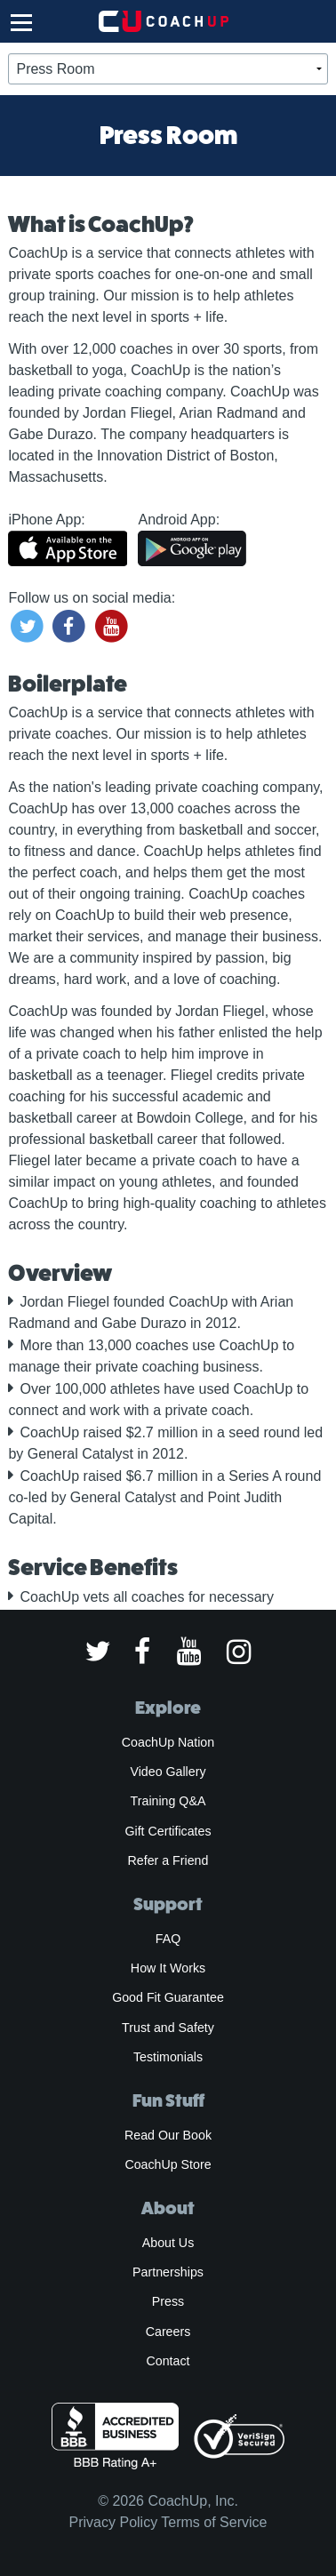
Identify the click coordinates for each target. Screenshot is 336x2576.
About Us (168, 2243)
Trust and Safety (168, 2027)
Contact (167, 2361)
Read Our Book (168, 2135)
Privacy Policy (113, 2522)
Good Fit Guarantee (168, 1997)
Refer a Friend (168, 1860)
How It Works (168, 1968)
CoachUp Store (167, 2164)
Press (168, 2301)
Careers (168, 2331)
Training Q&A (168, 1801)
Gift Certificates (167, 1831)
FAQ (168, 1939)
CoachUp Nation (168, 1742)
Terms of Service (214, 2522)
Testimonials (168, 2057)
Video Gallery (167, 1771)
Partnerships (168, 2272)
